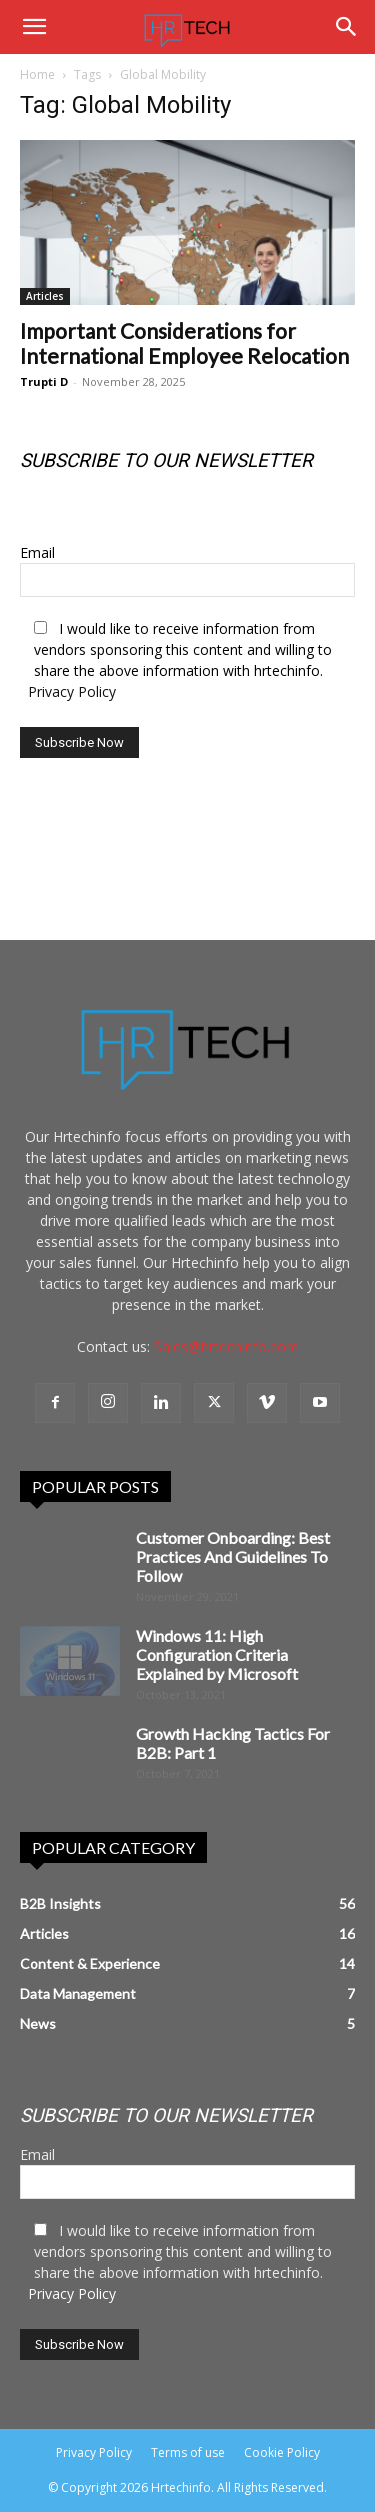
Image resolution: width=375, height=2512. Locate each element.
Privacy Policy (72, 691)
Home (37, 74)
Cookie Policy (282, 2452)
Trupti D (44, 381)
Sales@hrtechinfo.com (226, 1346)
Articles (45, 296)
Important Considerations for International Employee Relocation (184, 343)
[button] (34, 27)
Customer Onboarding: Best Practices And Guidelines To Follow (233, 1556)
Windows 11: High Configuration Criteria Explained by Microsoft (217, 1654)
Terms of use (188, 2452)
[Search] (347, 27)
